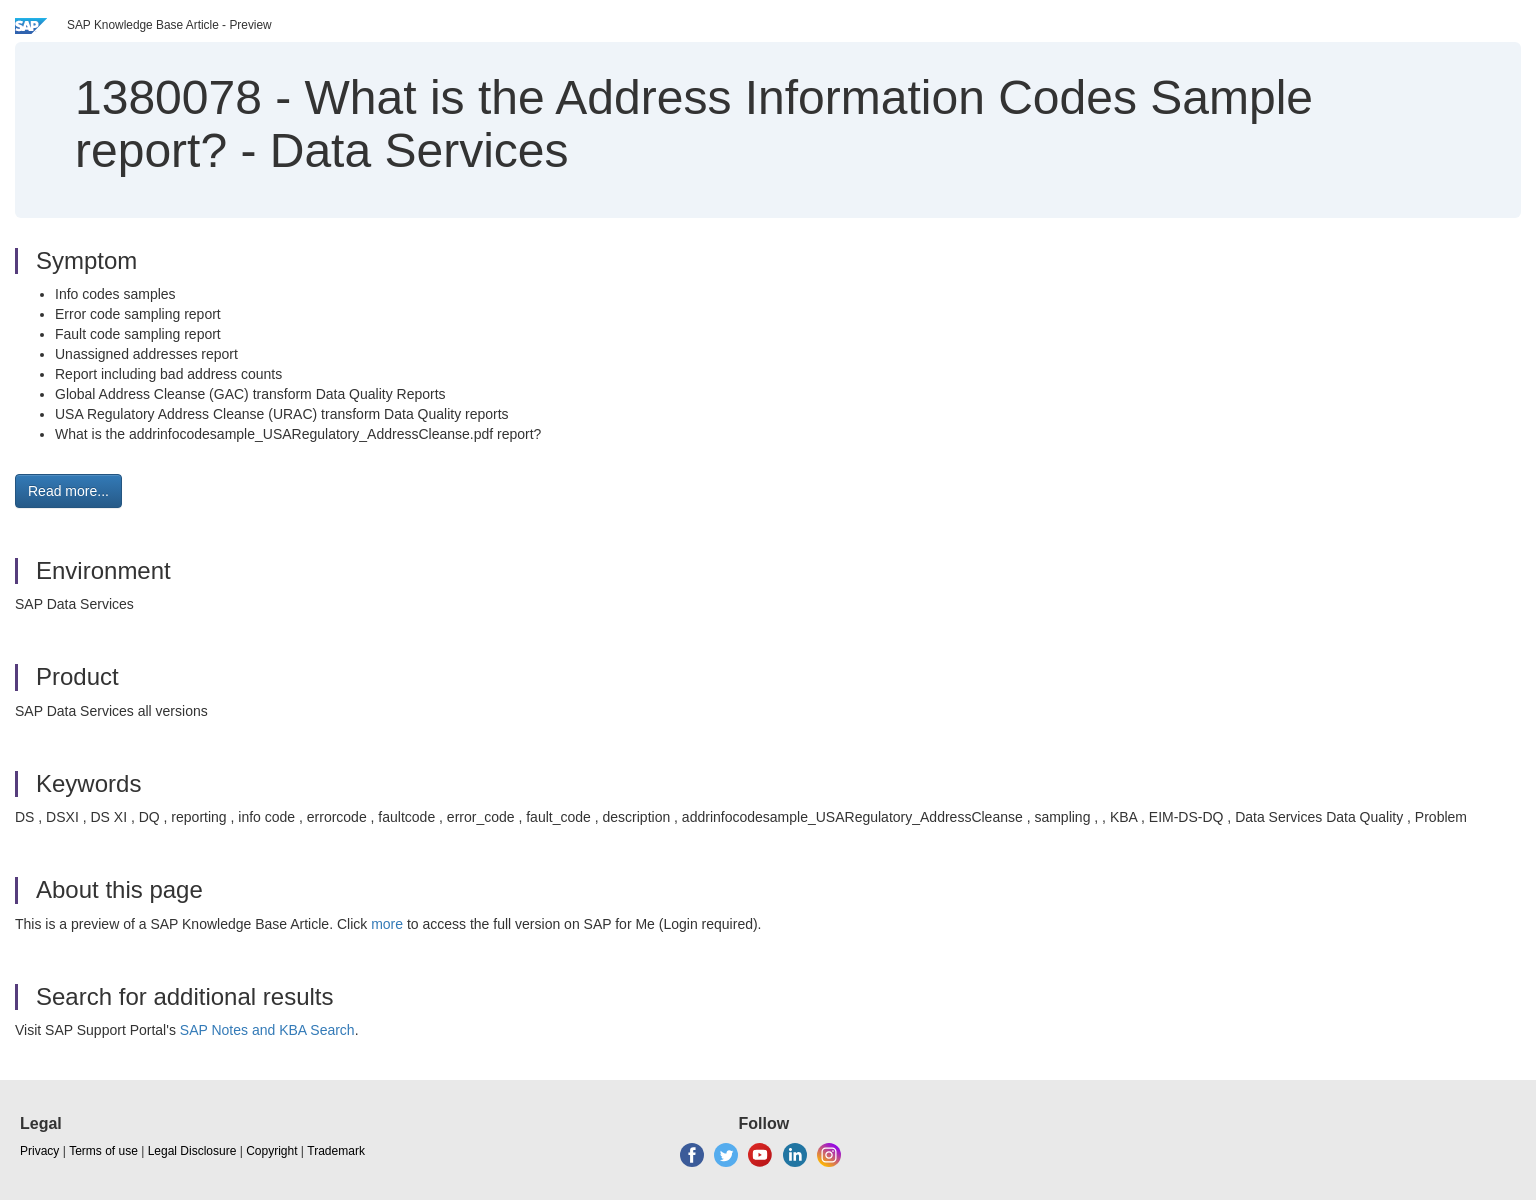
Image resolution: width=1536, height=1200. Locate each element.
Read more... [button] (68, 491)
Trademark (336, 1151)
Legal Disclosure (192, 1151)
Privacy (39, 1151)
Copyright (271, 1151)
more (387, 924)
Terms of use (103, 1151)
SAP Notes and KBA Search (267, 1030)
